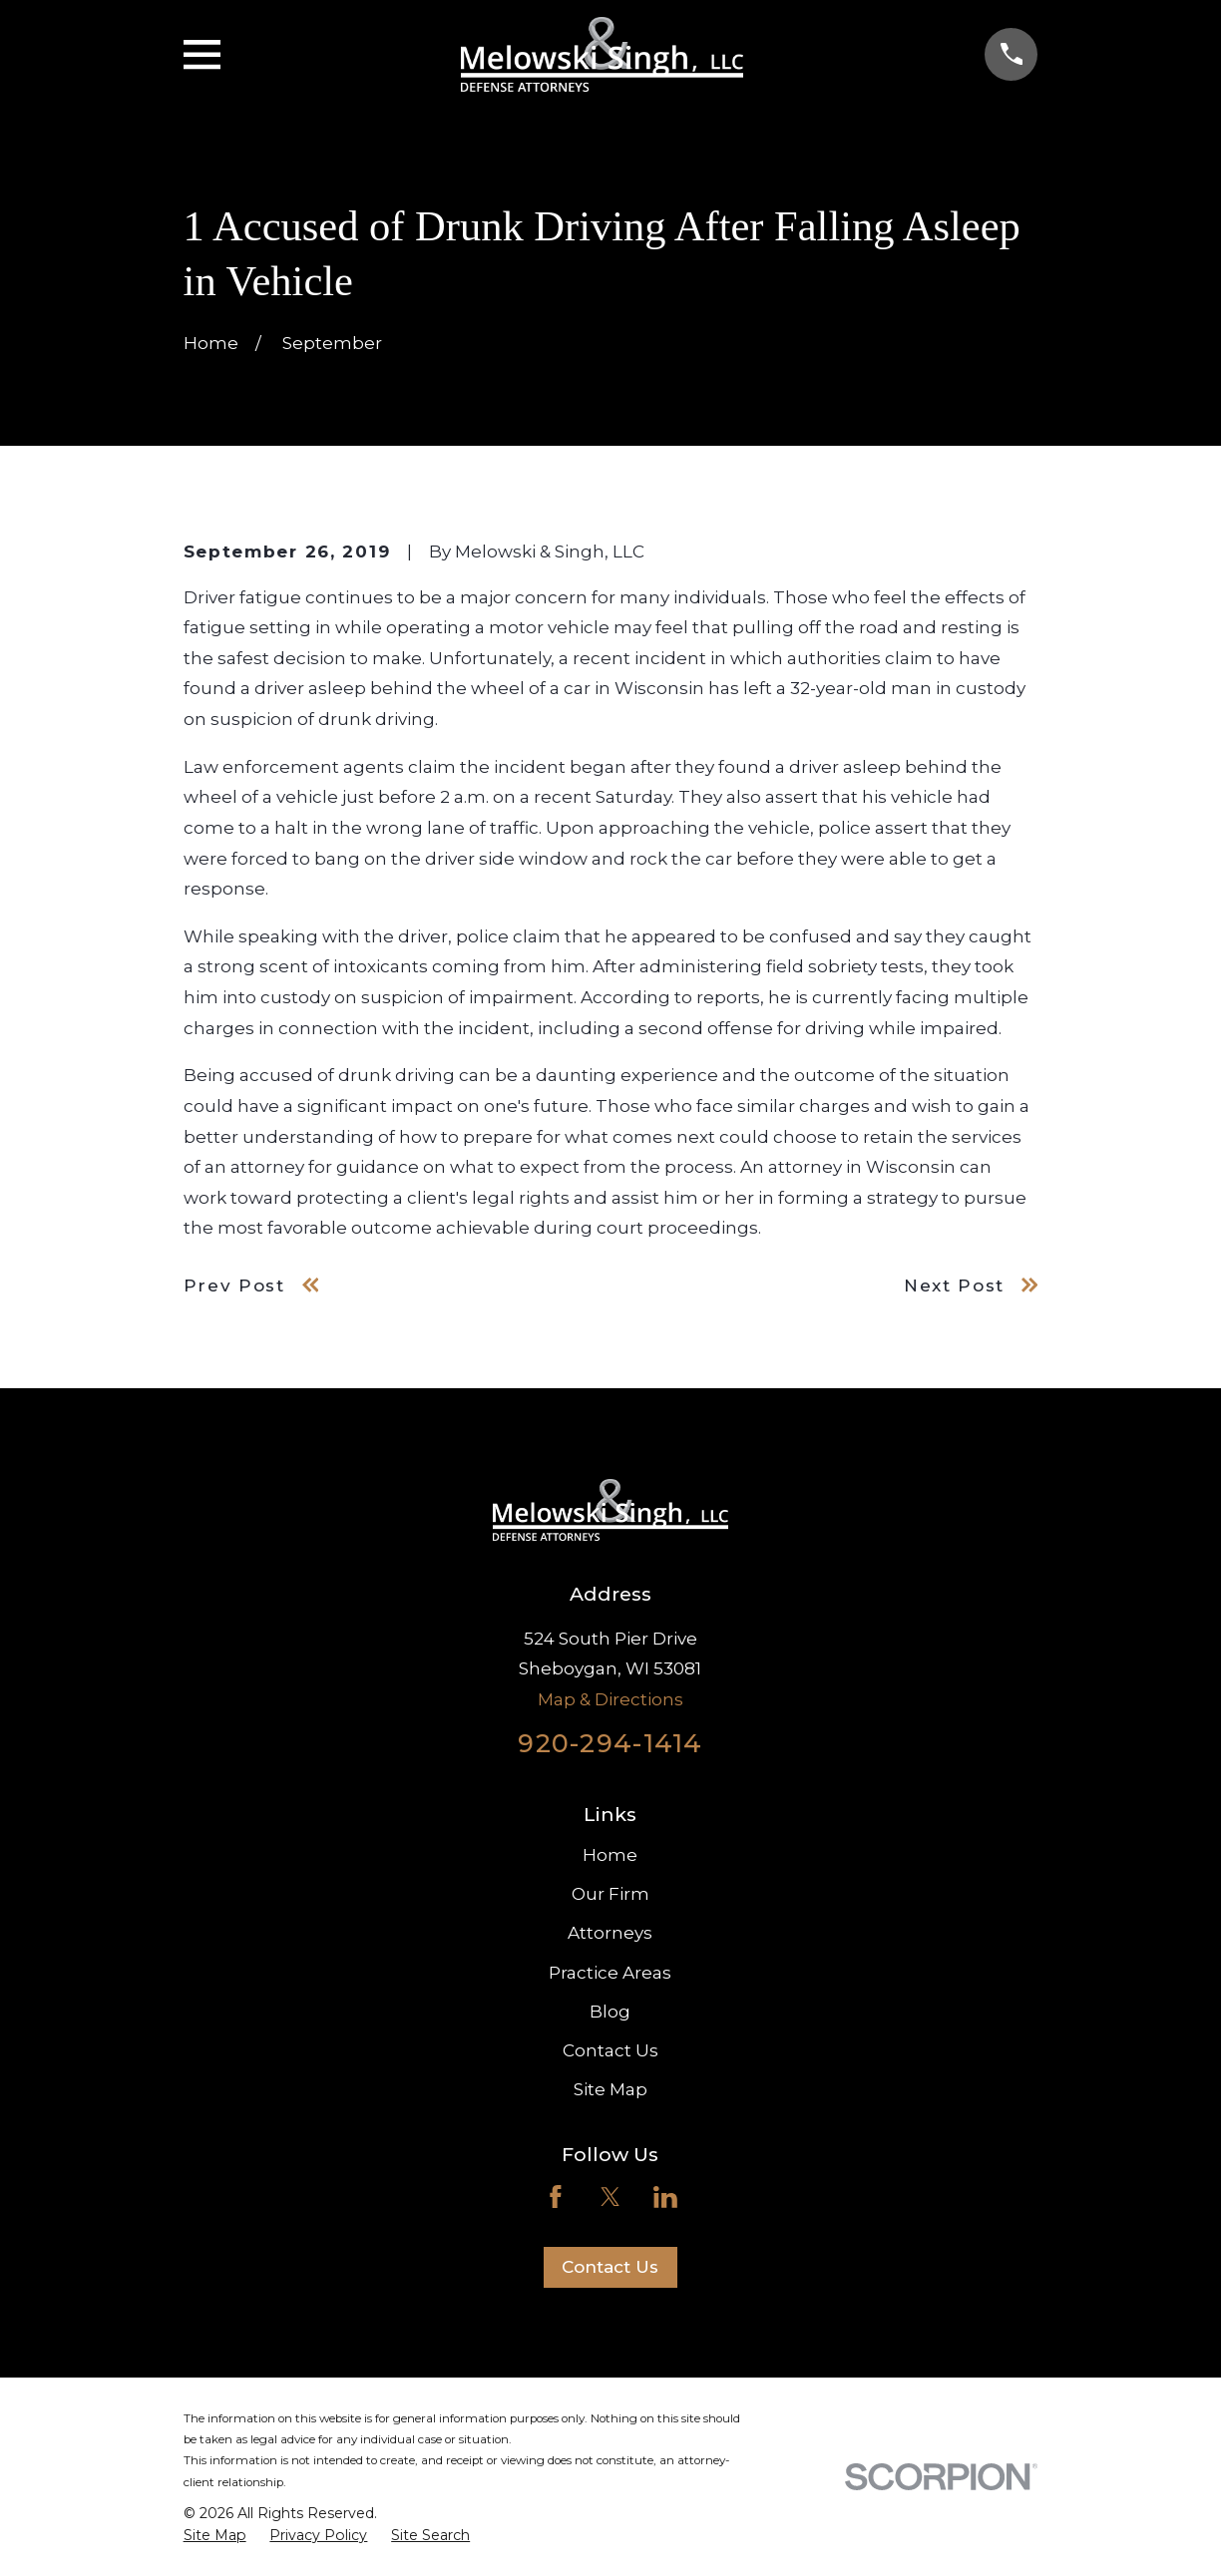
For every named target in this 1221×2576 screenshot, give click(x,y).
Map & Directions (610, 1699)
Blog (610, 2012)
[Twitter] (610, 2197)
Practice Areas (610, 1973)
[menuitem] (215, 2536)
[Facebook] (556, 2197)
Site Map (610, 2089)
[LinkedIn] (665, 2197)
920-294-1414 (610, 1742)
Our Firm (610, 1894)
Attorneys (610, 1933)
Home (610, 1855)
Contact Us (610, 2050)
